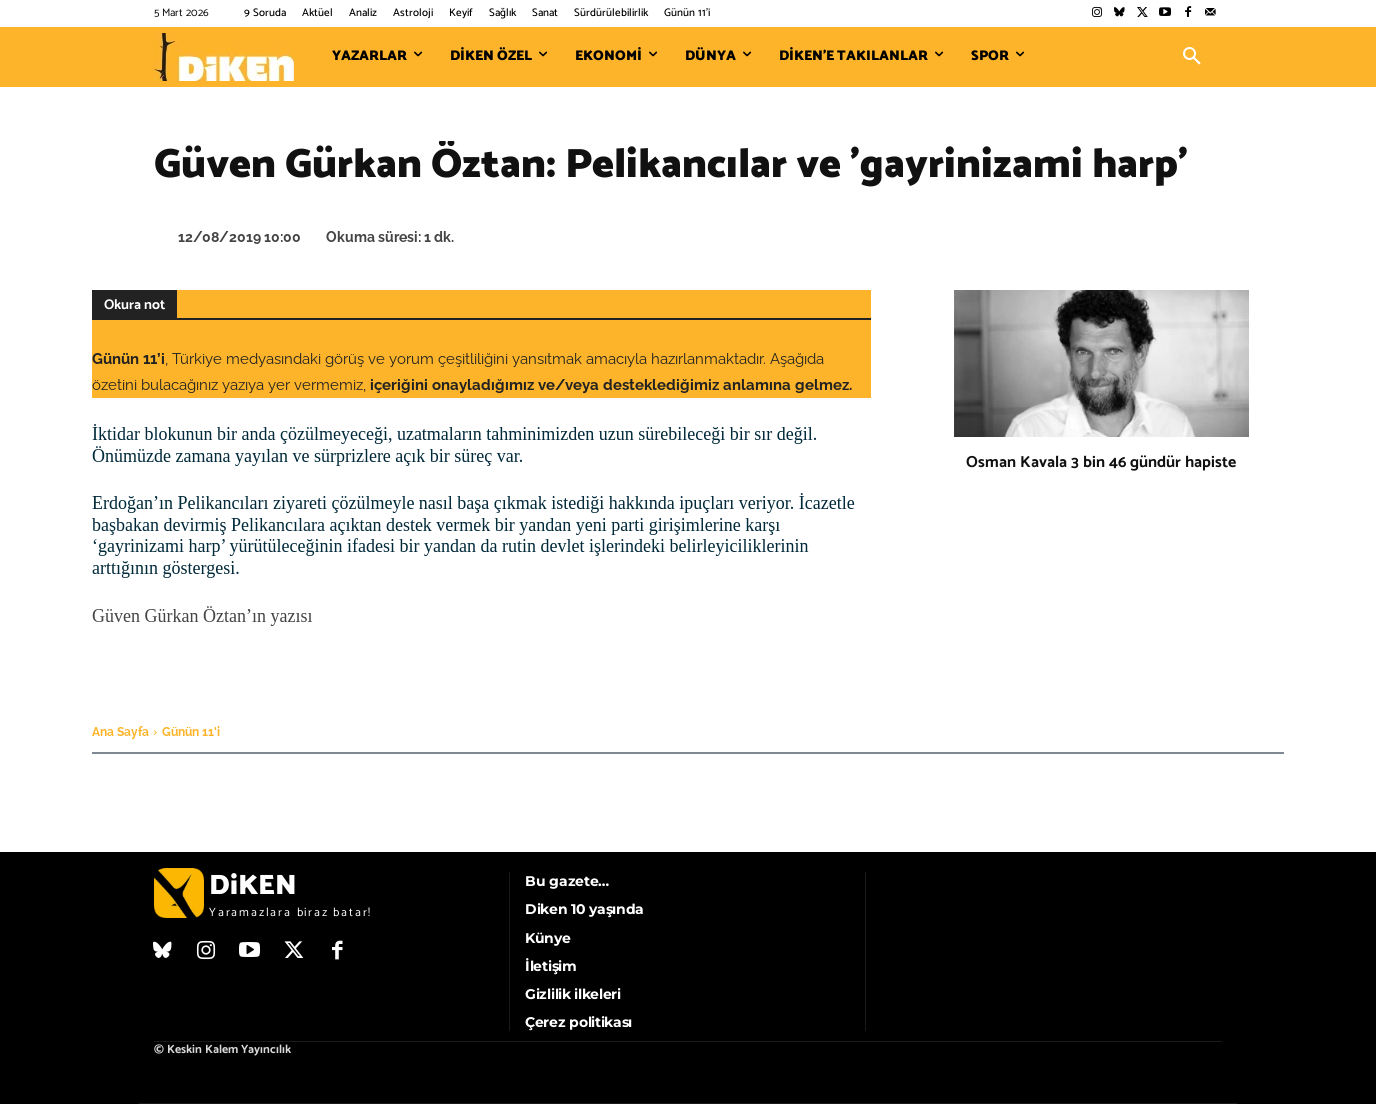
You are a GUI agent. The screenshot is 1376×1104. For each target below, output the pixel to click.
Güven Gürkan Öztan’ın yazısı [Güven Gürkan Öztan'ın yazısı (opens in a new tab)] (202, 616)
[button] (1192, 57)
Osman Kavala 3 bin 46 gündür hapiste (1101, 462)
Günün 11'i (191, 732)
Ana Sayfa (120, 732)
